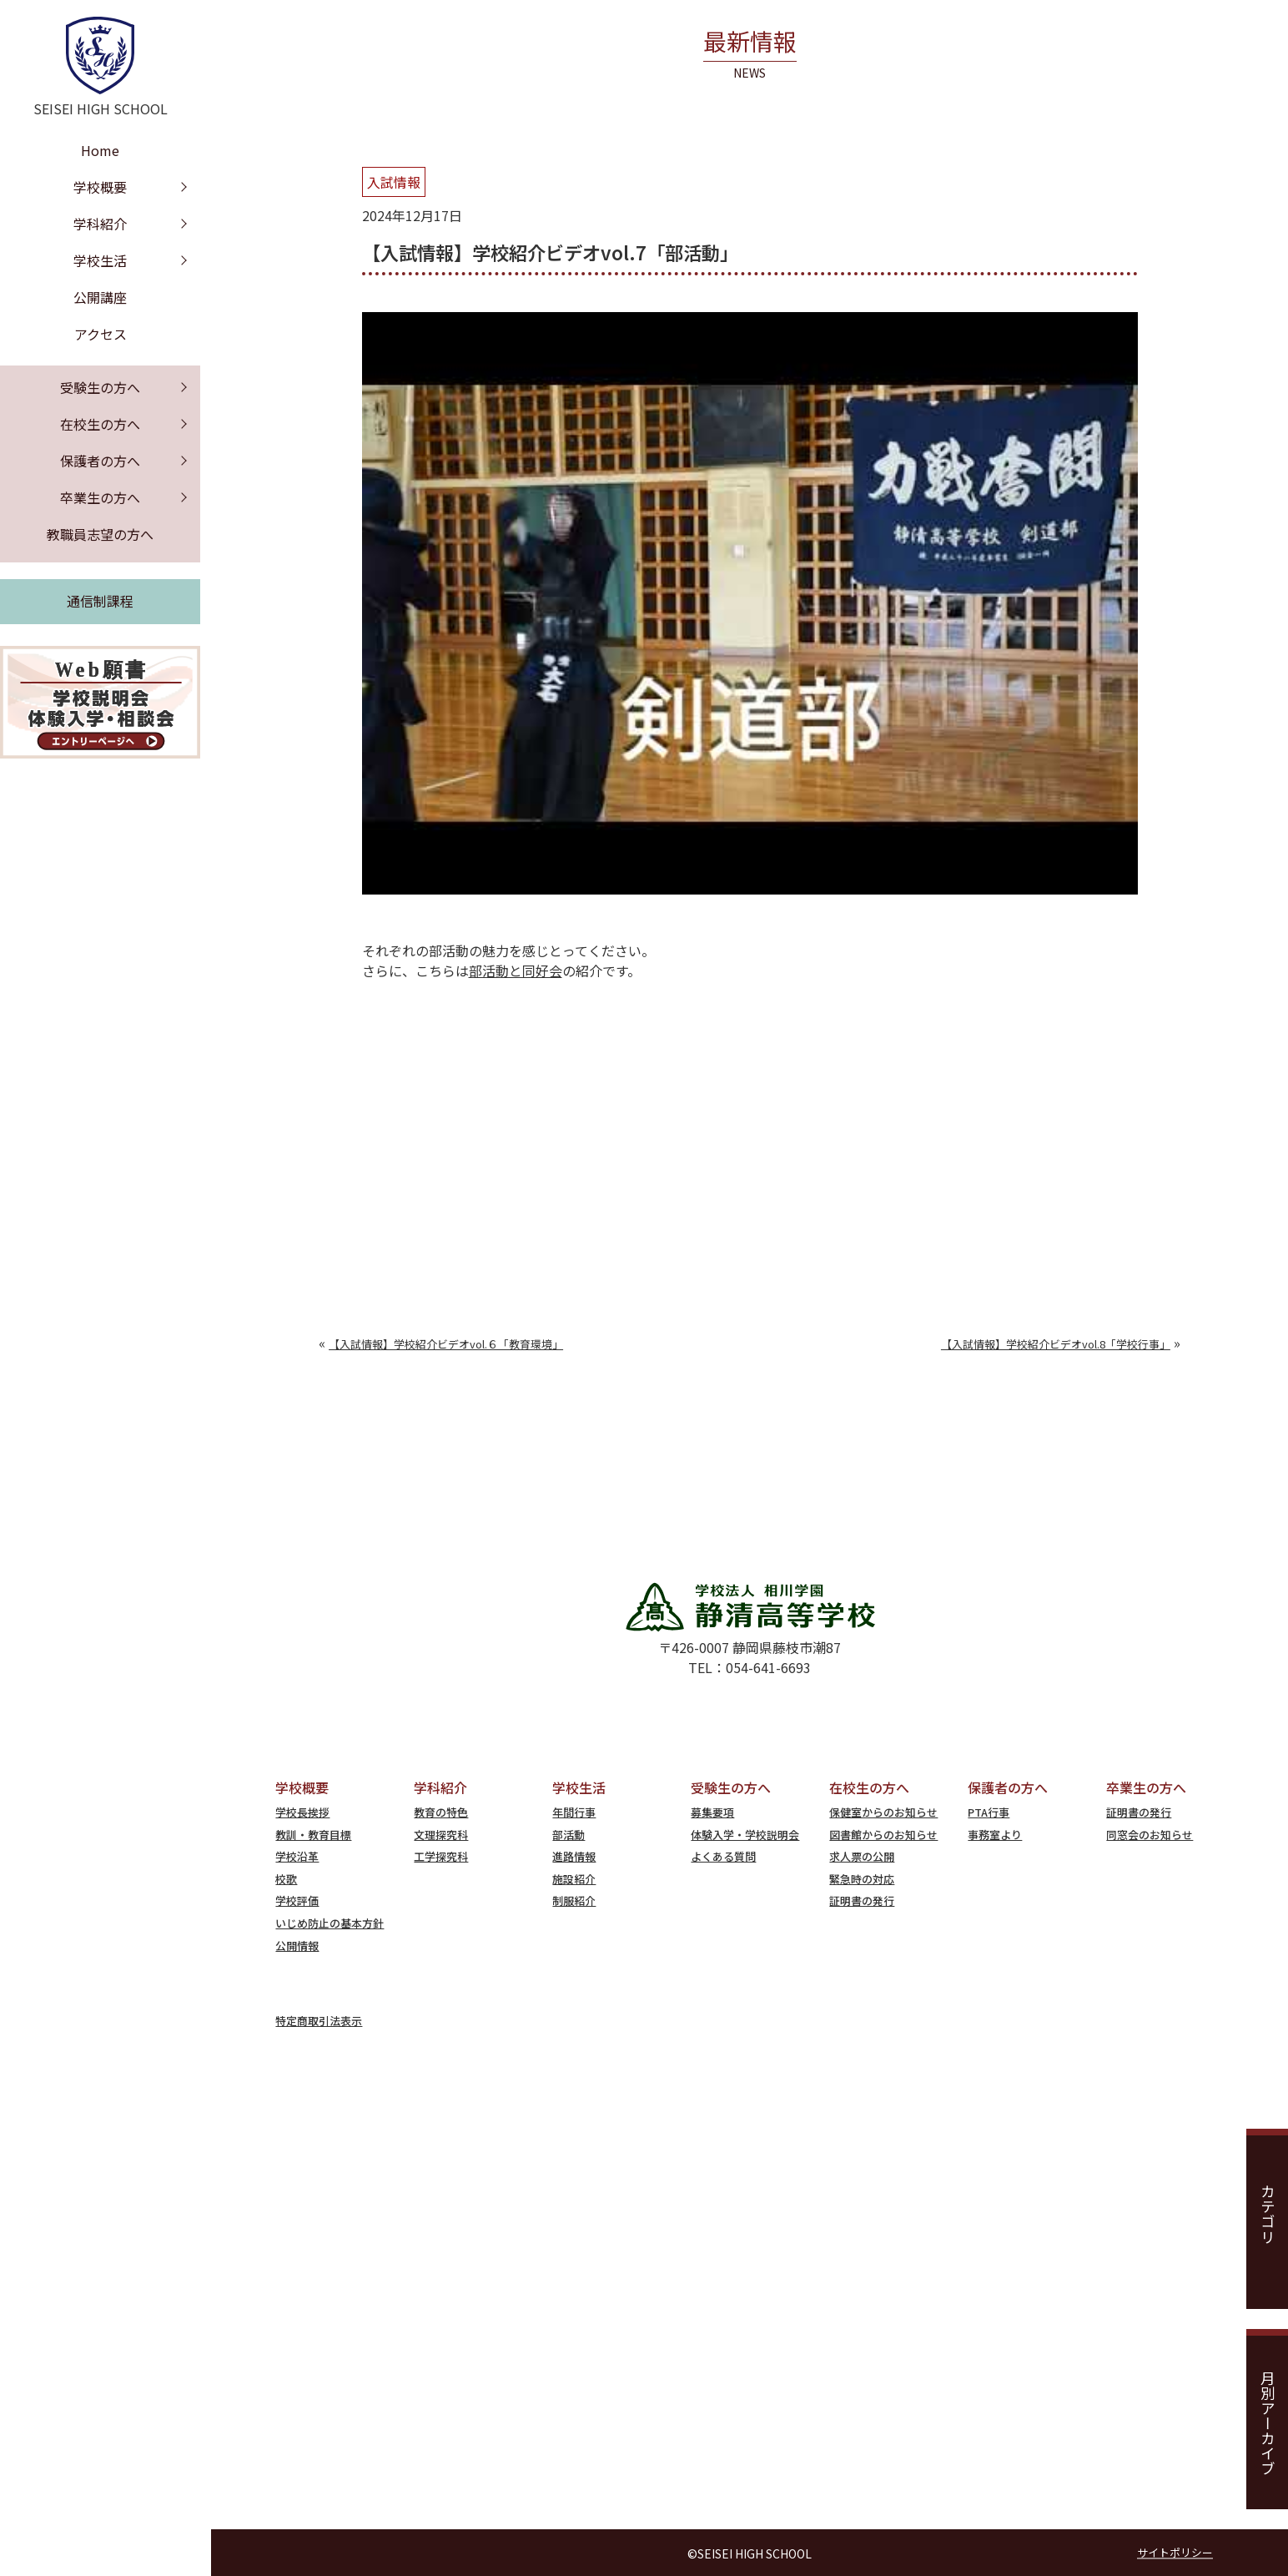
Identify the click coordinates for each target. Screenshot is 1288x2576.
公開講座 (100, 297)
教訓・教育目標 (313, 1835)
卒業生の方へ (100, 497)
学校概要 (100, 187)
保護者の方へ (100, 461)
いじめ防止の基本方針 (329, 1923)
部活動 (568, 1835)
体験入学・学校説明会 (745, 1835)
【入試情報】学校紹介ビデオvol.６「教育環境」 (446, 1344)
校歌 (286, 1879)
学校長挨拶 (302, 1812)
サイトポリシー (1175, 2552)
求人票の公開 (861, 1856)
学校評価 (297, 1900)
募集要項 (712, 1812)
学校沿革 (297, 1856)
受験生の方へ (100, 387)
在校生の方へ (100, 424)
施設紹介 (574, 1879)
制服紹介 (574, 1900)
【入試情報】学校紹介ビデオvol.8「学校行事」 (1055, 1344)
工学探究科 (441, 1856)
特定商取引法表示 (318, 2021)
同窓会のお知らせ (1149, 1835)
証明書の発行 (861, 1900)
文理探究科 (441, 1835)
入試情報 (393, 182)
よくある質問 (723, 1856)
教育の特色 (441, 1812)
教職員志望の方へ (100, 534)
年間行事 (574, 1812)
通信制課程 (100, 601)
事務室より (995, 1835)
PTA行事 (988, 1812)
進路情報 (574, 1856)
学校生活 (100, 260)
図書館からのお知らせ (883, 1835)
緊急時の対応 (861, 1879)
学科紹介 (100, 224)
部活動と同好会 (515, 970)
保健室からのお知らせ (883, 1812)
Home (100, 150)
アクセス (100, 334)
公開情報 (297, 1945)
